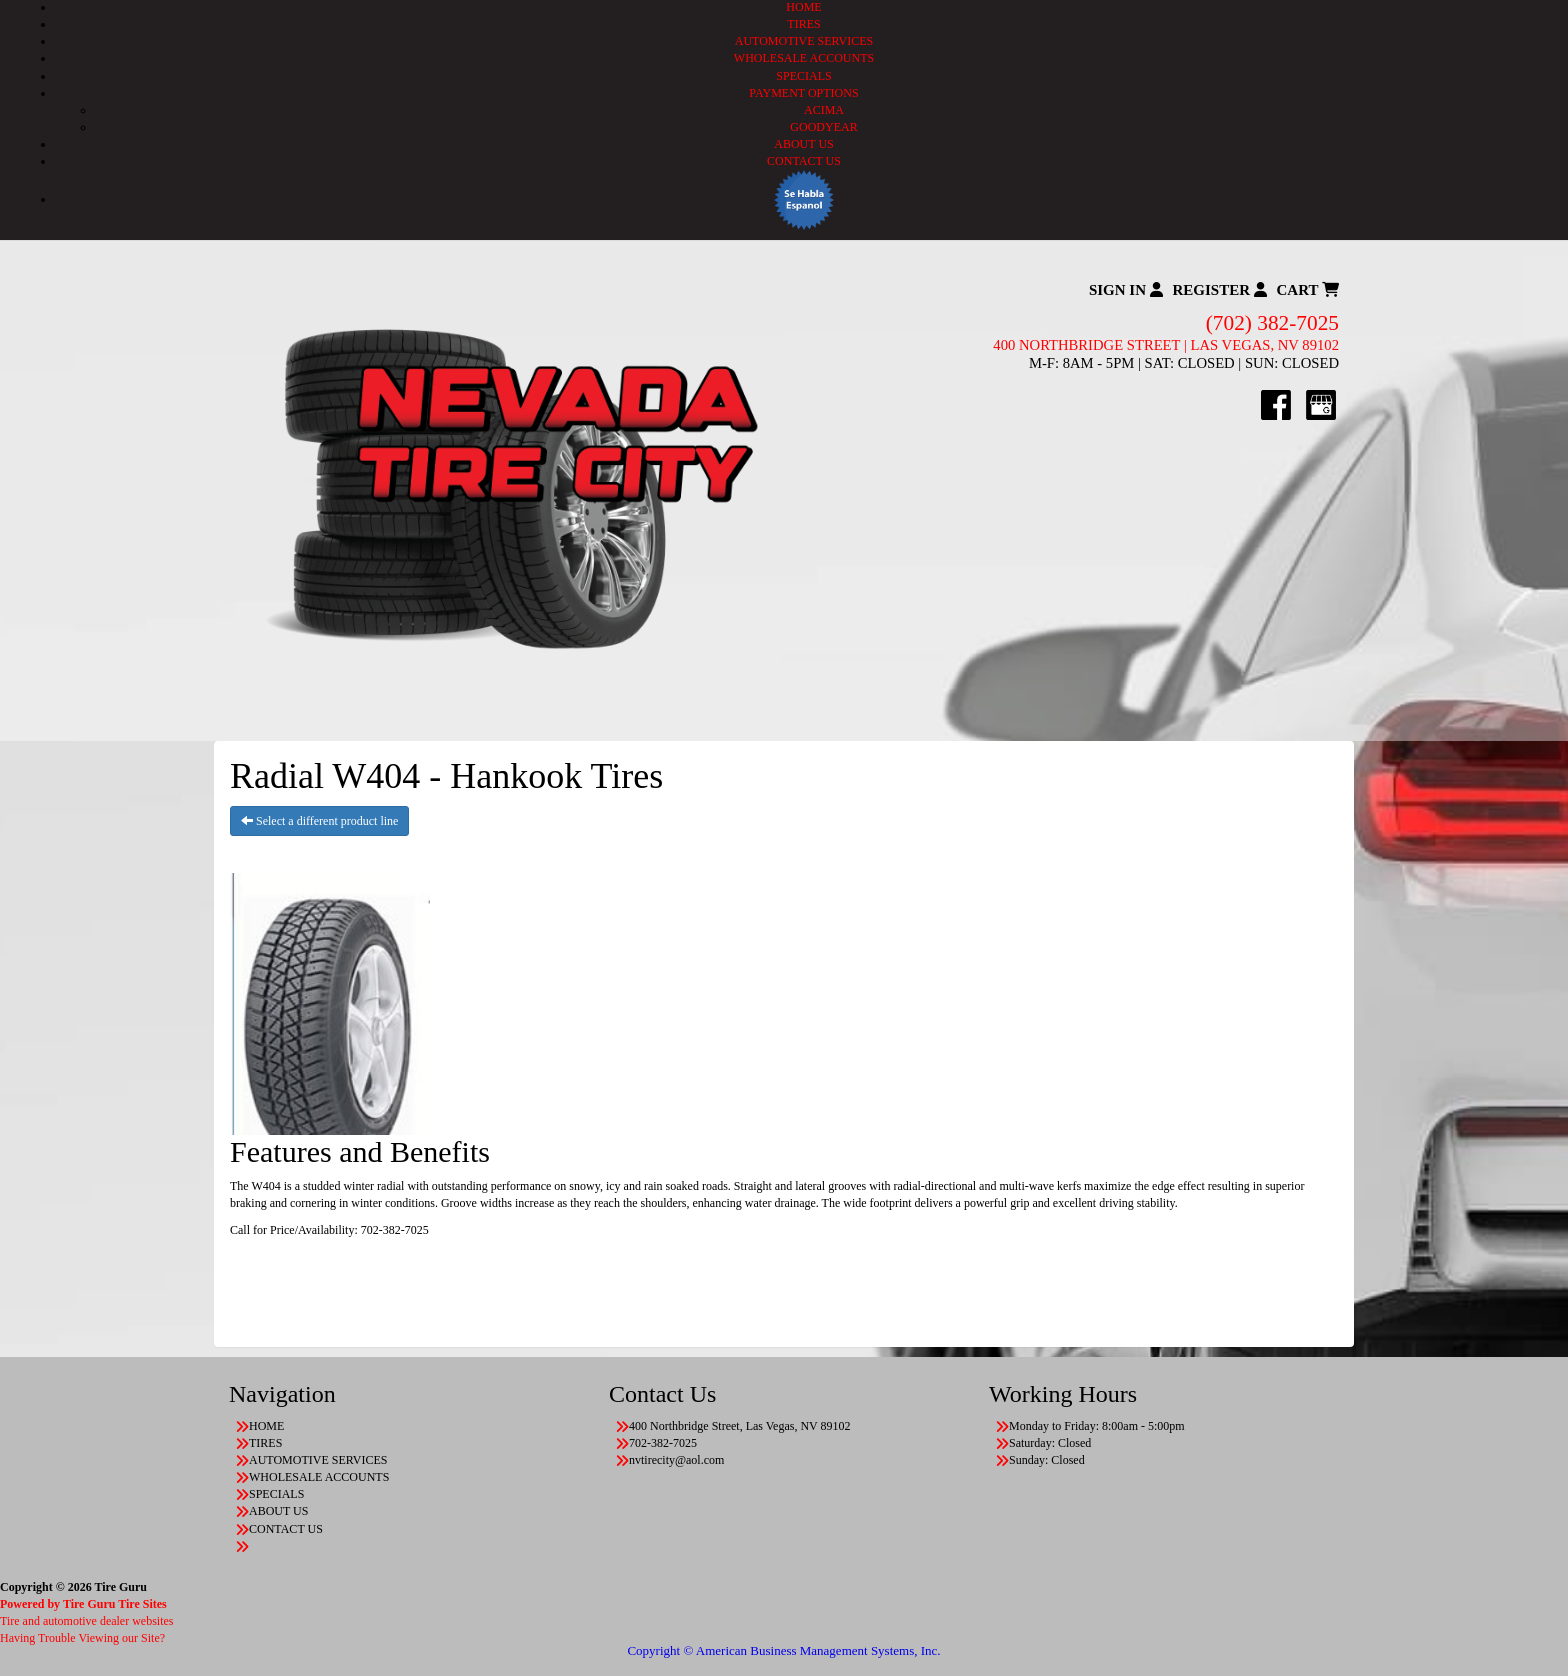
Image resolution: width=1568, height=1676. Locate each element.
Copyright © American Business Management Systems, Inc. (783, 1650)
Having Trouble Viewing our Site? (82, 1638)
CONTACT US (804, 161)
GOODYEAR (823, 127)
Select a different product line (319, 821)
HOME (803, 7)
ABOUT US (803, 144)
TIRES (803, 24)
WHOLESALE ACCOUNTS (804, 58)
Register (1220, 290)
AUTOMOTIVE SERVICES (804, 41)
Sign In (1126, 290)
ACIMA (824, 110)
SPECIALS (803, 76)
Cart (1308, 290)
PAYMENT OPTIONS (803, 93)
